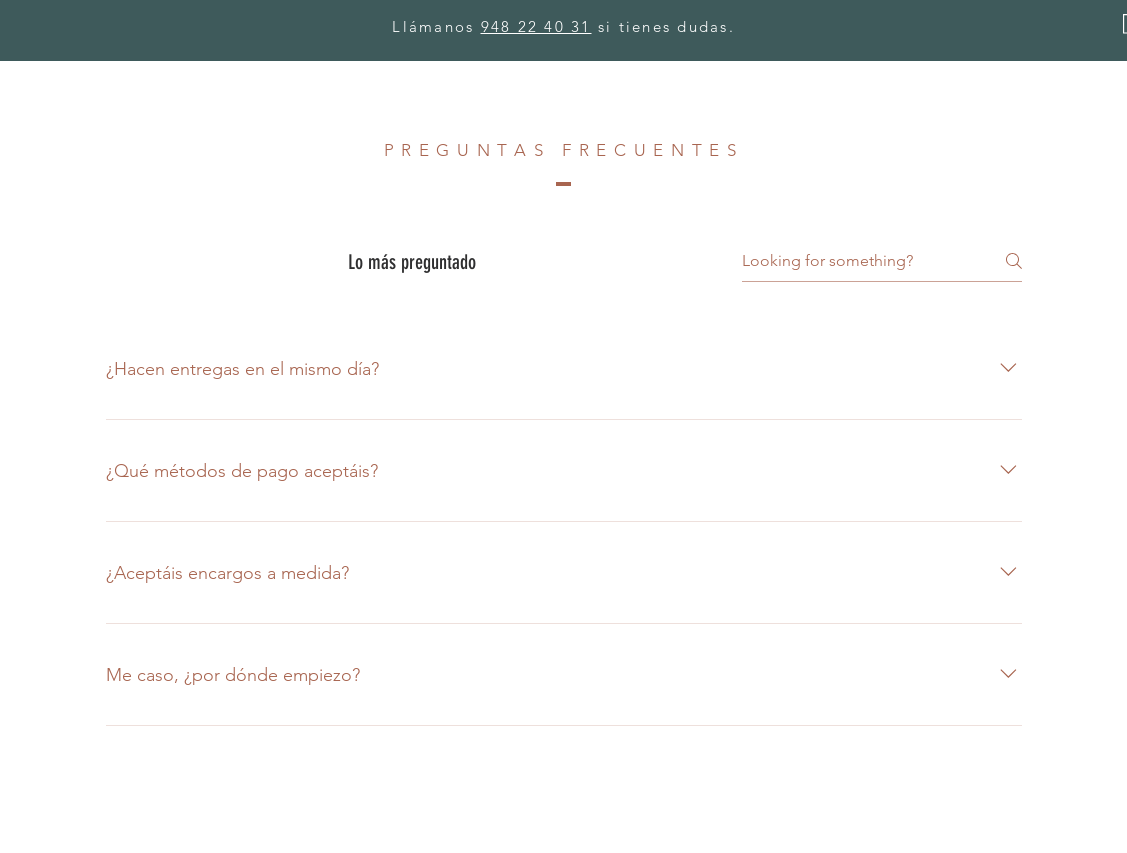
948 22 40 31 (536, 26)
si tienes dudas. (663, 26)
